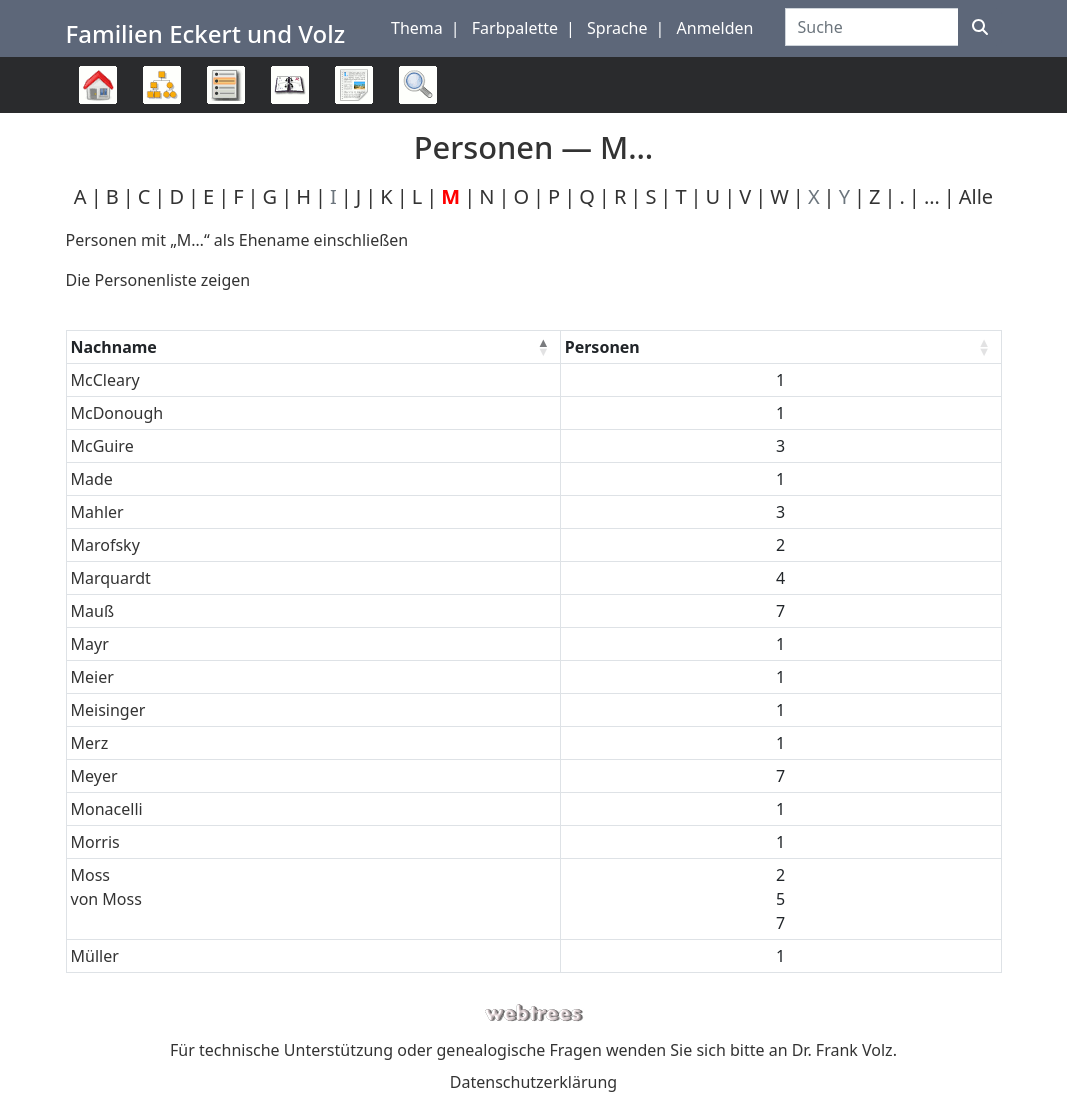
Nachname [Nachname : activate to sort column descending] (114, 347)
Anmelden (715, 28)
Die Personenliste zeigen (158, 280)
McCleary (105, 380)
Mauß (92, 611)
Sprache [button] (617, 28)
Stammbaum (98, 112)
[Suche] (980, 27)
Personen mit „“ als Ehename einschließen (237, 240)
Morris (95, 842)
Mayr (90, 644)
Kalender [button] (290, 85)
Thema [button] (417, 28)
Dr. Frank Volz (842, 1050)
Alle (976, 196)
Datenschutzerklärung (533, 1082)
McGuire (102, 446)
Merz (90, 743)
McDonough (117, 413)
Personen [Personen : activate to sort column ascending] (602, 347)
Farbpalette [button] (515, 28)
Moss (91, 875)
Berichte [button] (354, 85)
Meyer (94, 776)
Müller (95, 956)
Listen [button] (226, 85)
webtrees (534, 1013)
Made (92, 479)
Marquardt (111, 578)
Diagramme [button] (162, 85)
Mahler (97, 512)
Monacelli (107, 809)
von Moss (106, 899)
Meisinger (108, 710)
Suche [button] (418, 85)
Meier (92, 677)
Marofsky (105, 545)
